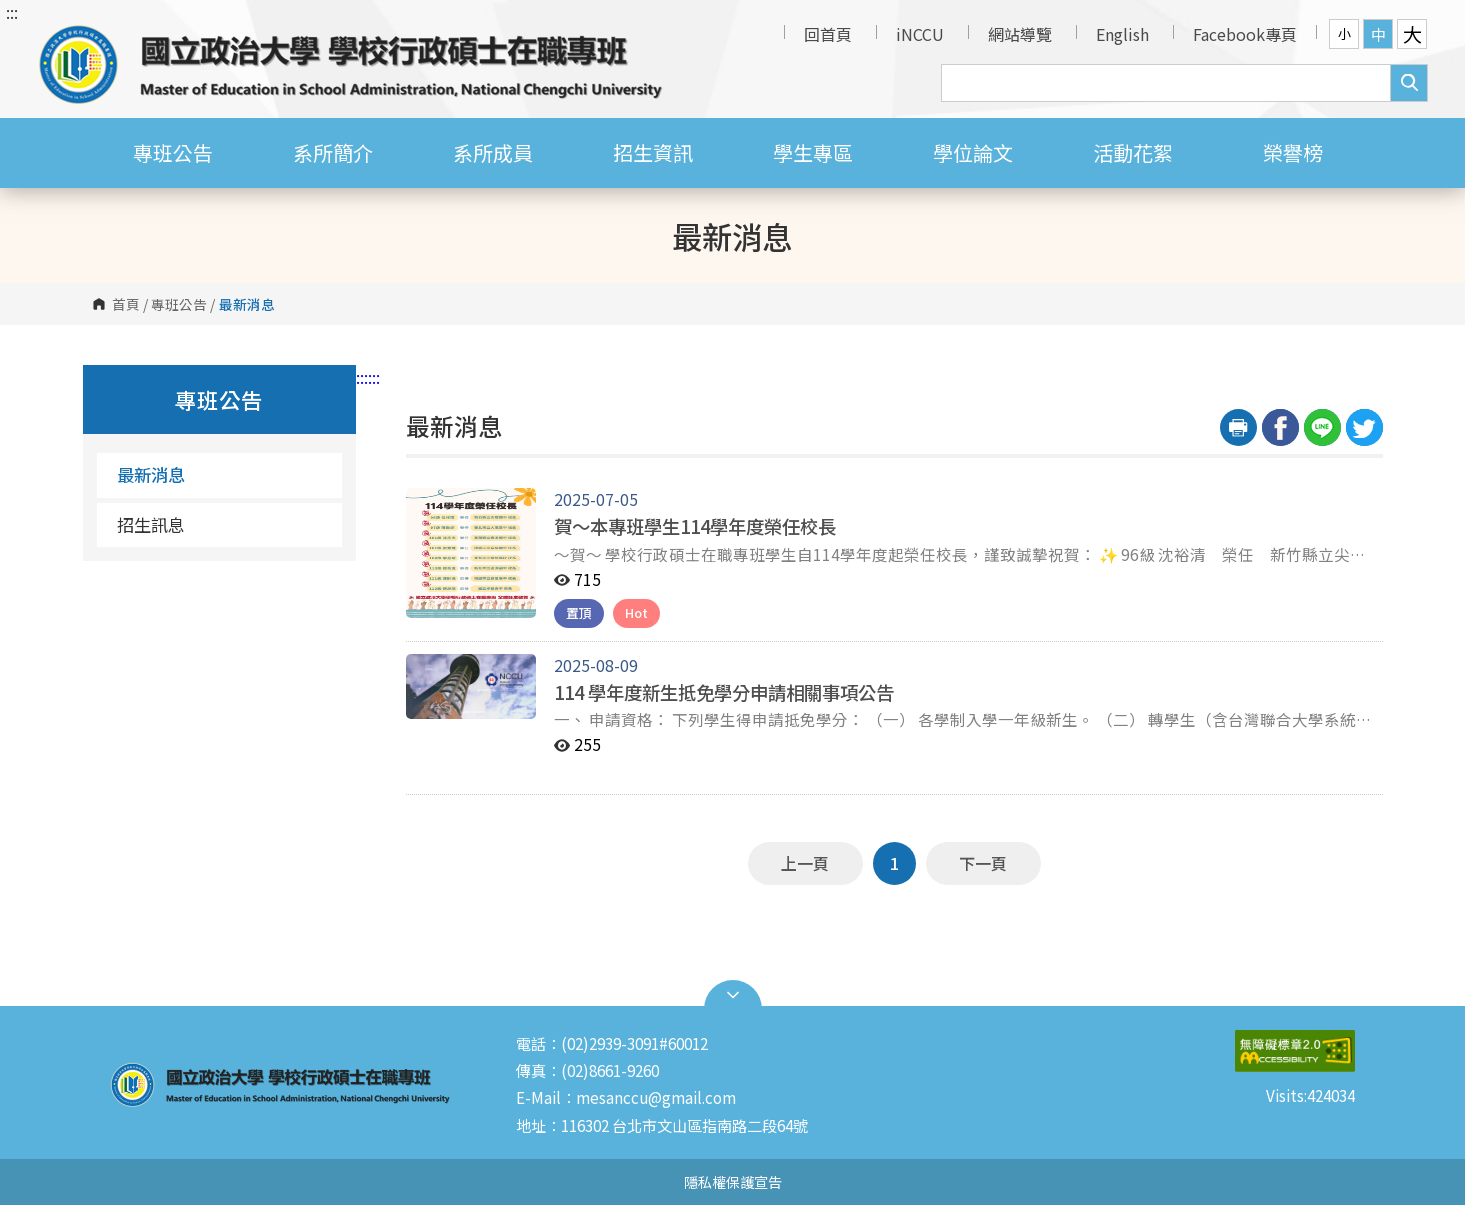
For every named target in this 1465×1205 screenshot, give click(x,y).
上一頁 (805, 863)
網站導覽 (1020, 34)
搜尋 (1409, 83)
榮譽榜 (1293, 152)
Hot (636, 612)
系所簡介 (333, 152)
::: (12, 12)
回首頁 (828, 34)
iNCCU (920, 34)
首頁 (126, 304)
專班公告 (173, 152)
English (1122, 34)
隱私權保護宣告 (733, 1181)
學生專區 (813, 152)
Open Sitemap (733, 995)
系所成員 (493, 152)
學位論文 (973, 152)
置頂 (579, 612)
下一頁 (983, 863)
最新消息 (151, 474)
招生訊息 (151, 524)
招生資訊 (653, 152)
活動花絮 (1133, 152)
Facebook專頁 (1245, 34)
